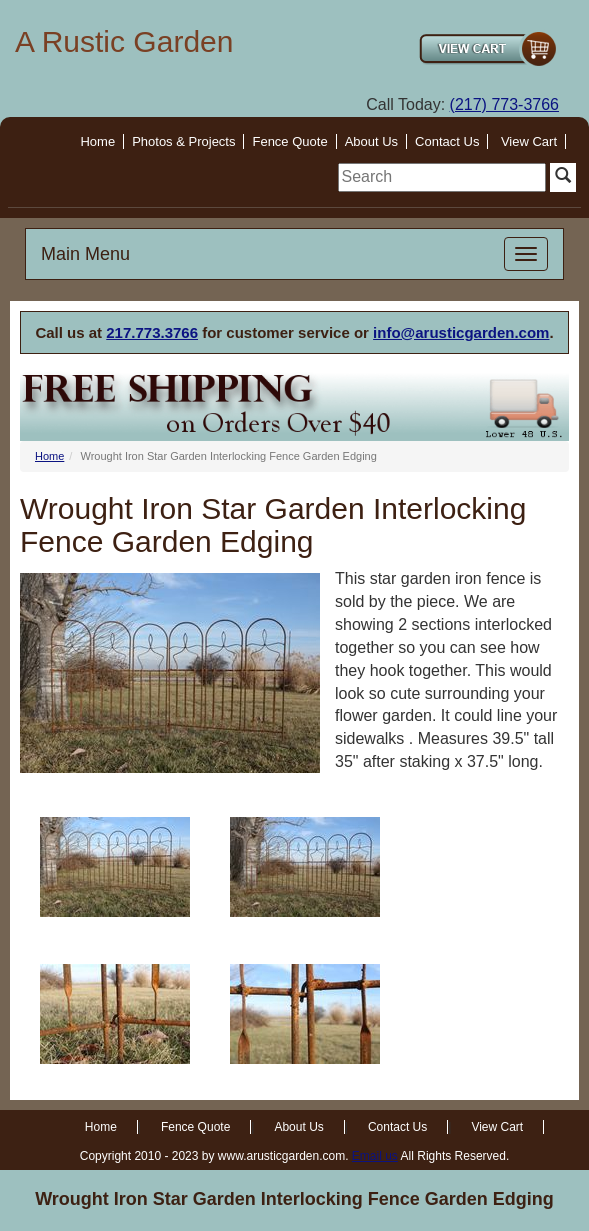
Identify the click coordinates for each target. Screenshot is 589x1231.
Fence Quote (289, 141)
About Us (371, 141)
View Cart (529, 141)
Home (97, 141)
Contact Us (447, 141)
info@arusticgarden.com (461, 332)
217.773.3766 (152, 332)
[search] (442, 177)
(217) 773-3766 (504, 104)
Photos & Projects (183, 141)
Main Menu (85, 254)
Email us (375, 1156)
